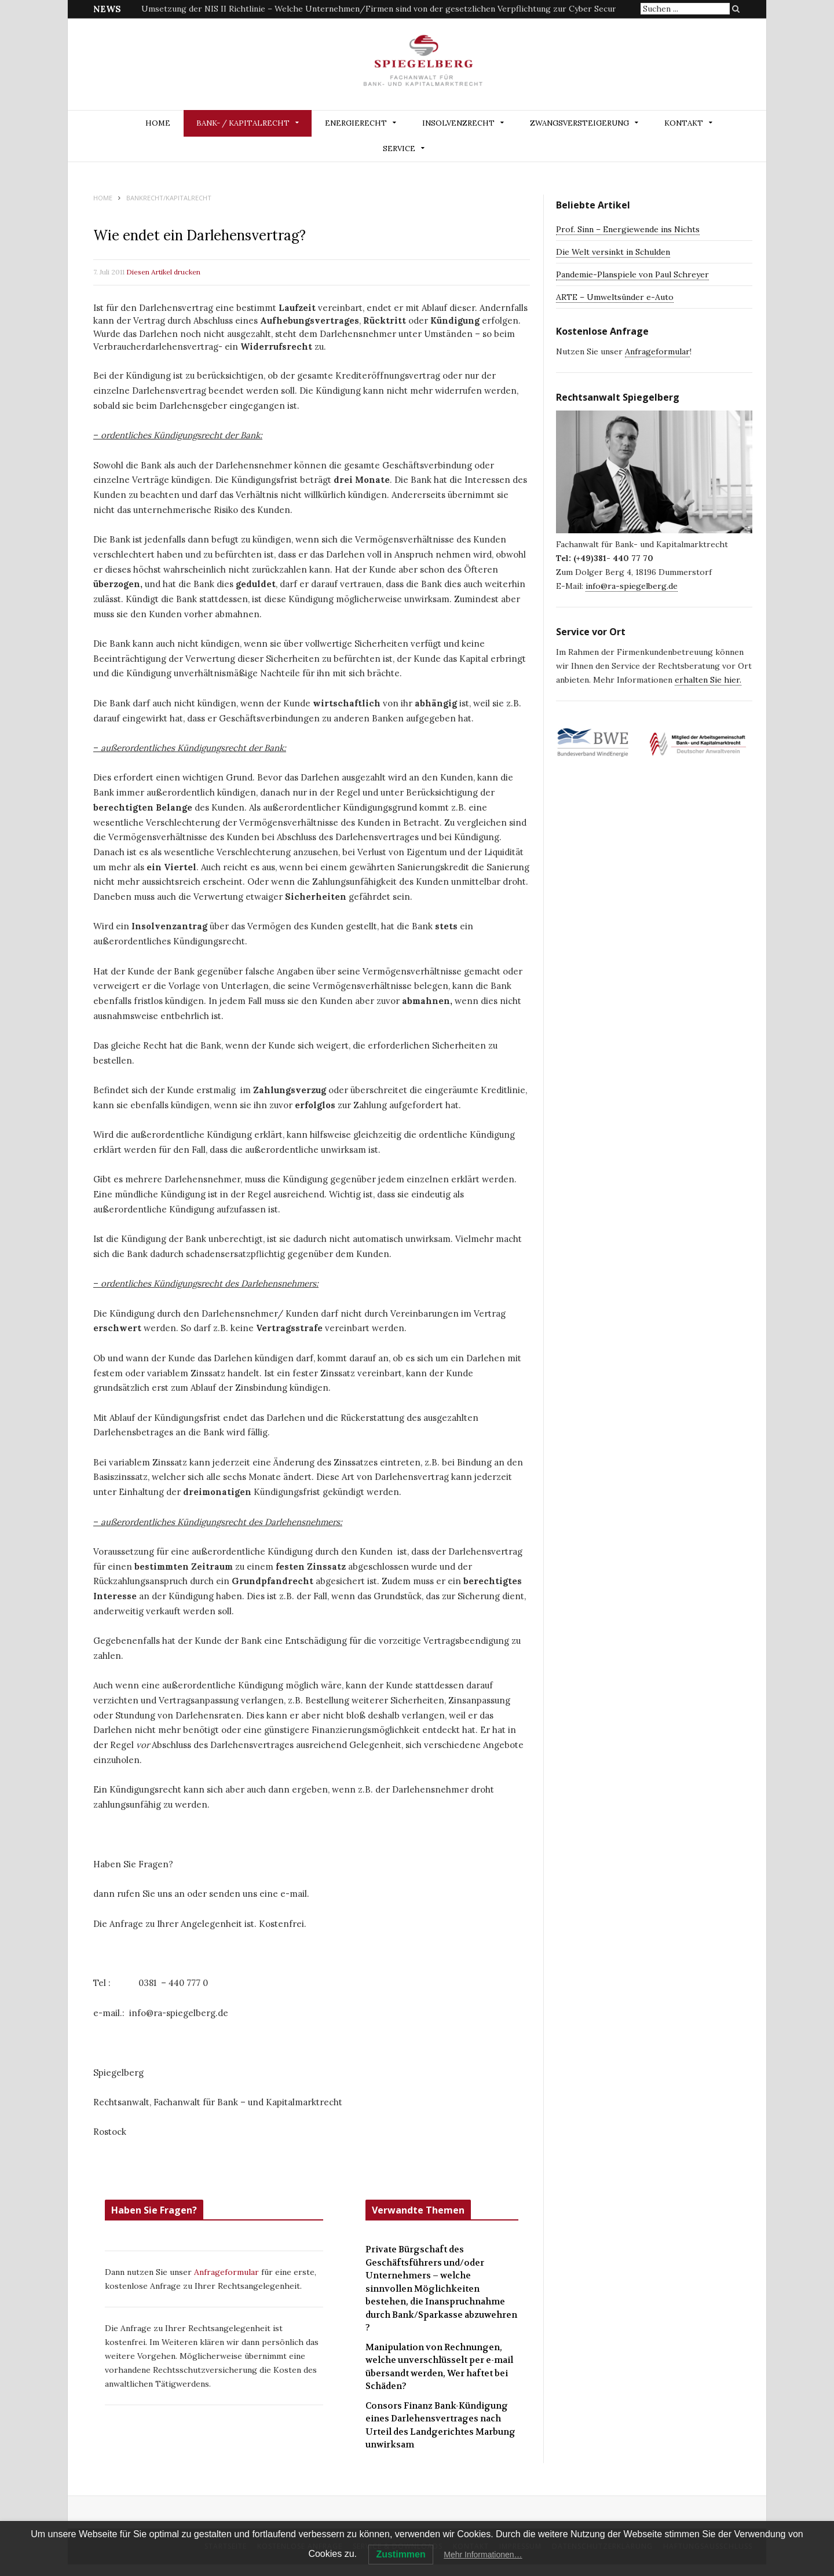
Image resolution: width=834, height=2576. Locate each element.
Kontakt (683, 123)
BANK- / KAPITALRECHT (243, 123)
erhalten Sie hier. (708, 680)
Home (157, 123)
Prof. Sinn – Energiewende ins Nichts (628, 229)
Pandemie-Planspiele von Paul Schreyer (632, 274)
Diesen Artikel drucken (163, 272)
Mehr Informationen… (483, 2554)
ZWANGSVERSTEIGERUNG (579, 123)
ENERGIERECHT (356, 123)
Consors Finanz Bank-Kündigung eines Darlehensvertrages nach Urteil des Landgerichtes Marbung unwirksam (440, 2425)
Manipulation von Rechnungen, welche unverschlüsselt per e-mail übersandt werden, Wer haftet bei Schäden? (439, 2367)
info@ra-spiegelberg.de (632, 586)
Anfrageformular (227, 2272)
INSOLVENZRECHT (458, 123)
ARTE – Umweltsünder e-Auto (615, 297)
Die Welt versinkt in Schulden (613, 252)
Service (399, 148)
